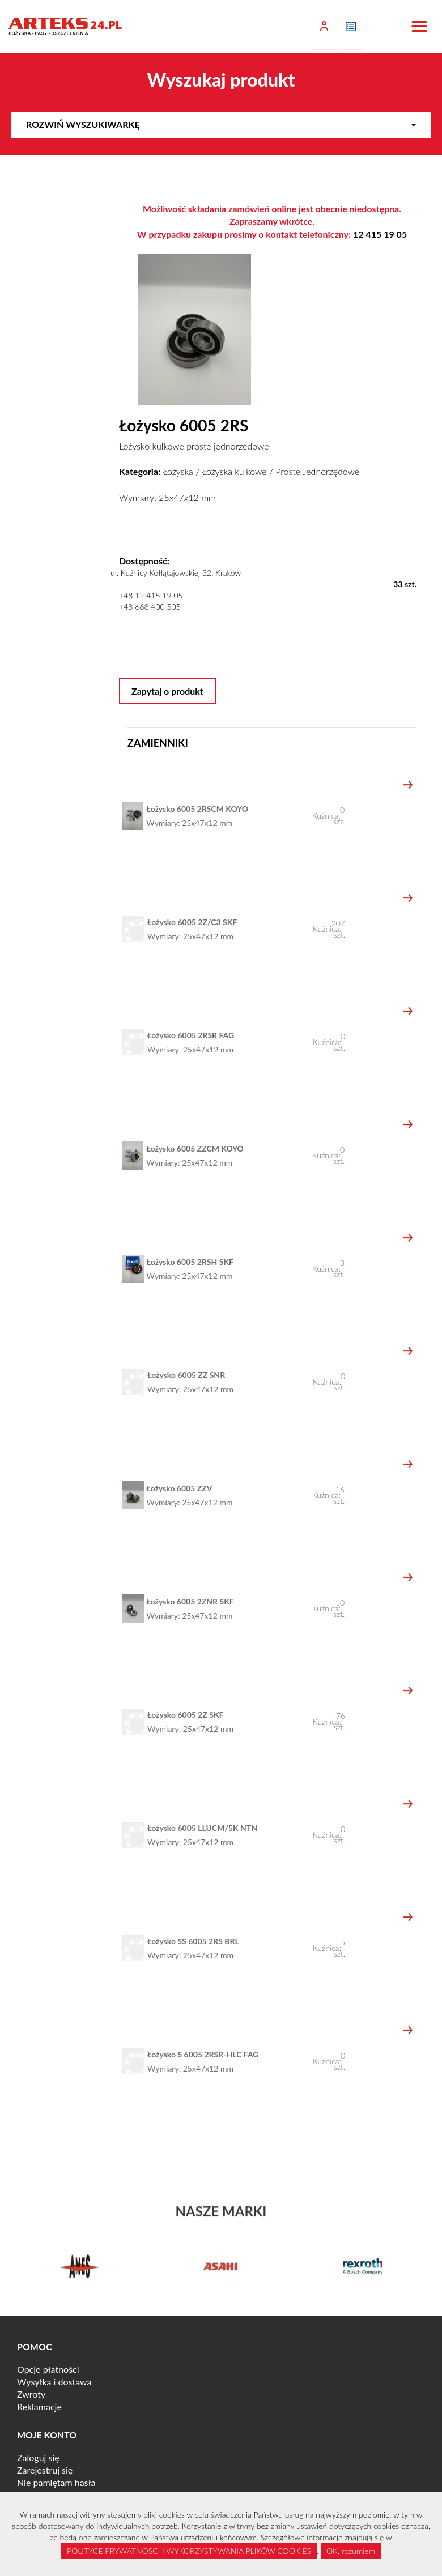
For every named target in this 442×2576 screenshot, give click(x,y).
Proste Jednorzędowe (317, 471)
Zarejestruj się (45, 2469)
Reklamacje (39, 2406)
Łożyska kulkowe (234, 471)
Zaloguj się (38, 2457)
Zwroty (31, 2394)
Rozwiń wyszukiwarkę (221, 124)
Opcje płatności (48, 2369)
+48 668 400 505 (150, 606)
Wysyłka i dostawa (54, 2381)
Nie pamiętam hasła (56, 2482)
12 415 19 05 (380, 234)
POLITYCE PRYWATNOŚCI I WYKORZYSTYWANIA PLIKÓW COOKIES (189, 2551)
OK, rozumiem (350, 2551)
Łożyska (178, 471)
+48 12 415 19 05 (151, 595)
